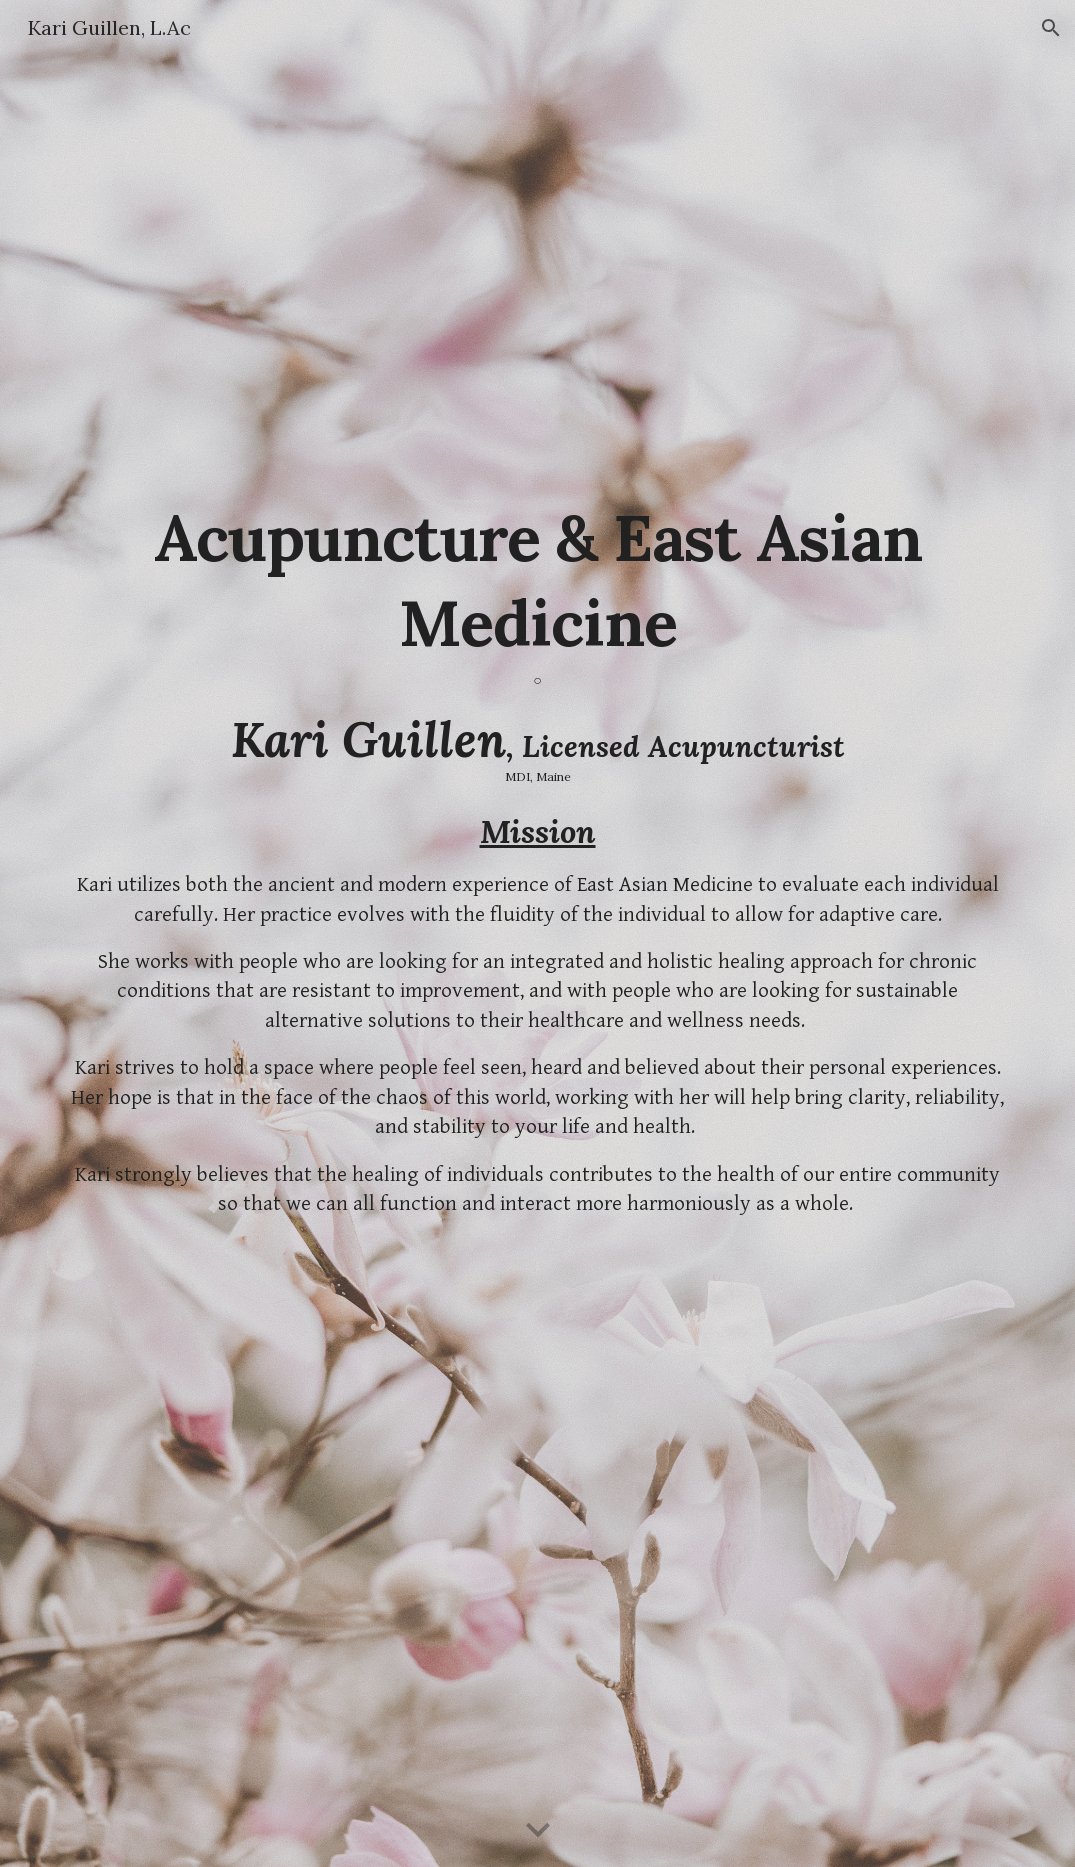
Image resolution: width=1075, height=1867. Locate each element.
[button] (1051, 28)
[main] (537, 636)
